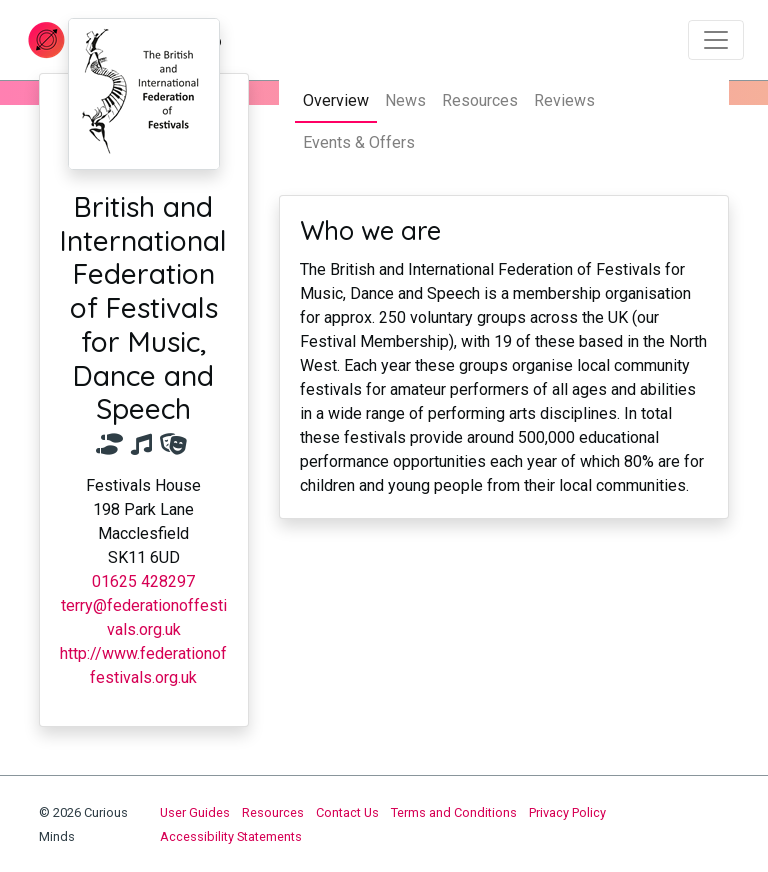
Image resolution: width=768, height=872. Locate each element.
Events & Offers (359, 142)
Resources (480, 100)
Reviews (564, 100)
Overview (336, 100)
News (405, 100)
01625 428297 (143, 581)
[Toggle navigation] (716, 40)
